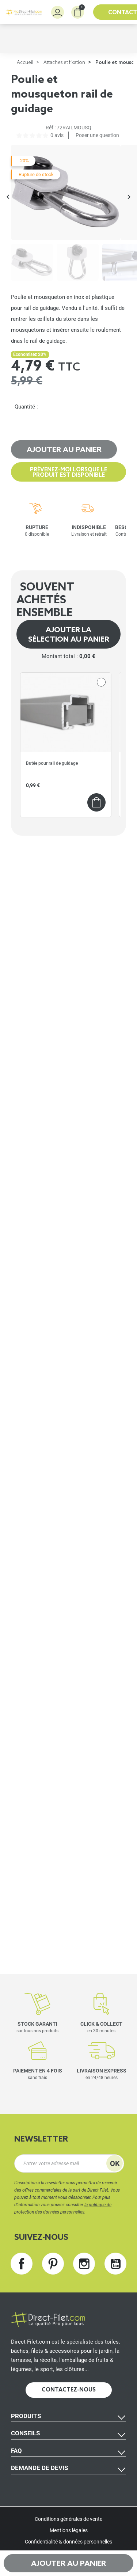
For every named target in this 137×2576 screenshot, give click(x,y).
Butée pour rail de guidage (52, 763)
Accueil (25, 62)
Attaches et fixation (64, 62)
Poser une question (97, 135)
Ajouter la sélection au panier (68, 635)
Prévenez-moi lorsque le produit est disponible (68, 473)
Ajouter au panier (64, 450)
